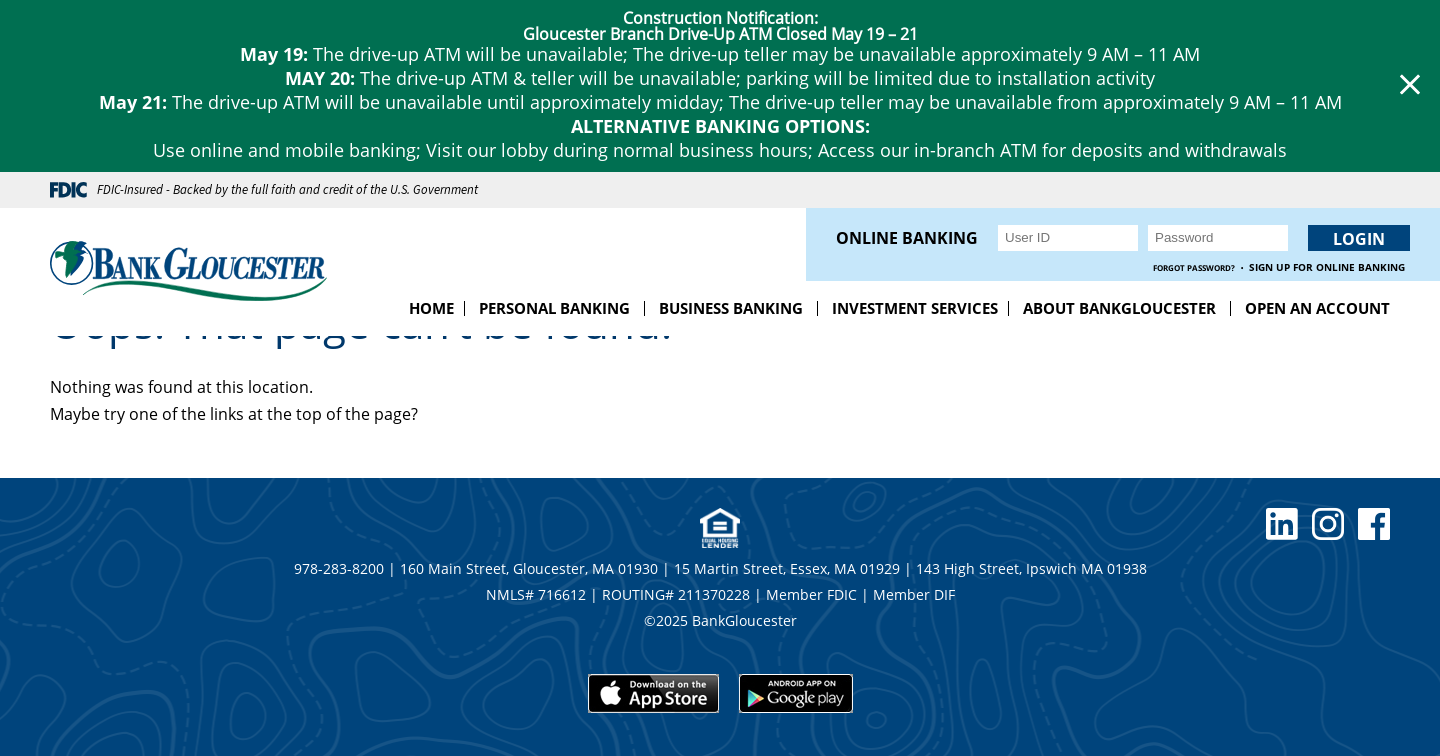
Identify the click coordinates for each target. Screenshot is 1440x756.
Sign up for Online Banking (1327, 267)
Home (431, 308)
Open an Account (1317, 308)
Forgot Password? (1194, 267)
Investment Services (915, 308)
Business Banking (731, 308)
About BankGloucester (1119, 308)
